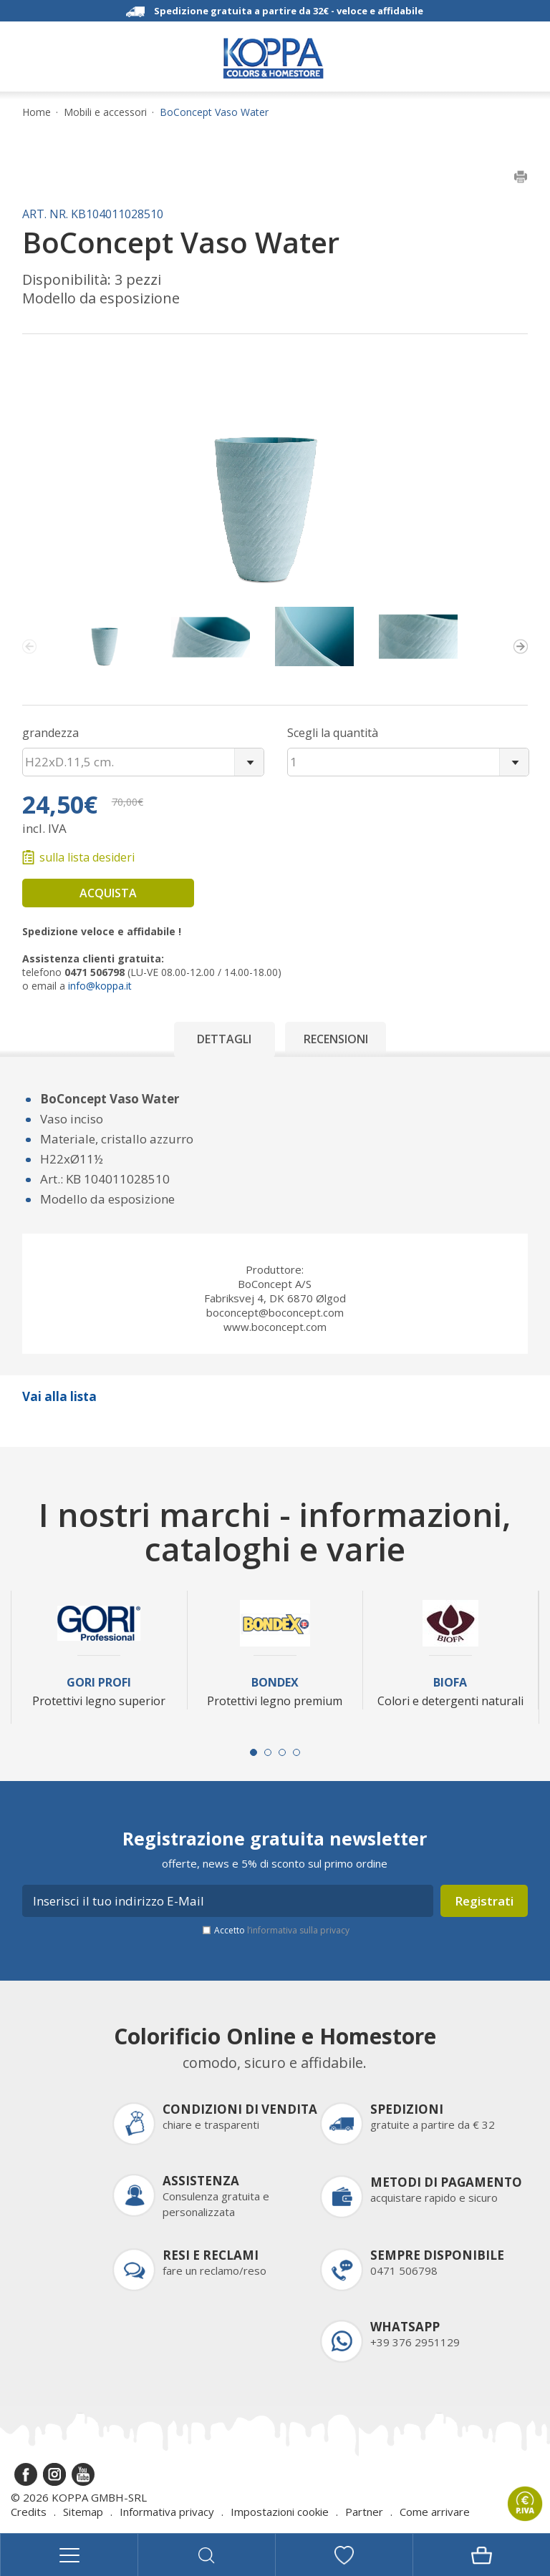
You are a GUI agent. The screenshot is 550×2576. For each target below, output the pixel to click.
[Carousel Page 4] (296, 1752)
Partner (364, 2511)
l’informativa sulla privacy (298, 1930)
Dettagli (224, 1039)
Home (36, 112)
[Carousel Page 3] (282, 1752)
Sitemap (83, 2511)
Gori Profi (99, 1683)
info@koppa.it (100, 985)
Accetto (281, 1930)
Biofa (450, 1683)
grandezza (50, 733)
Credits (29, 2511)
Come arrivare (435, 2511)
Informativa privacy (167, 2511)
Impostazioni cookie (280, 2511)
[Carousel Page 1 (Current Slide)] (253, 1752)
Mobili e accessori (105, 112)
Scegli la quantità (332, 733)
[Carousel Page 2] (267, 1752)
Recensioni (336, 1039)
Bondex (275, 1683)
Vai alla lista (59, 1396)
